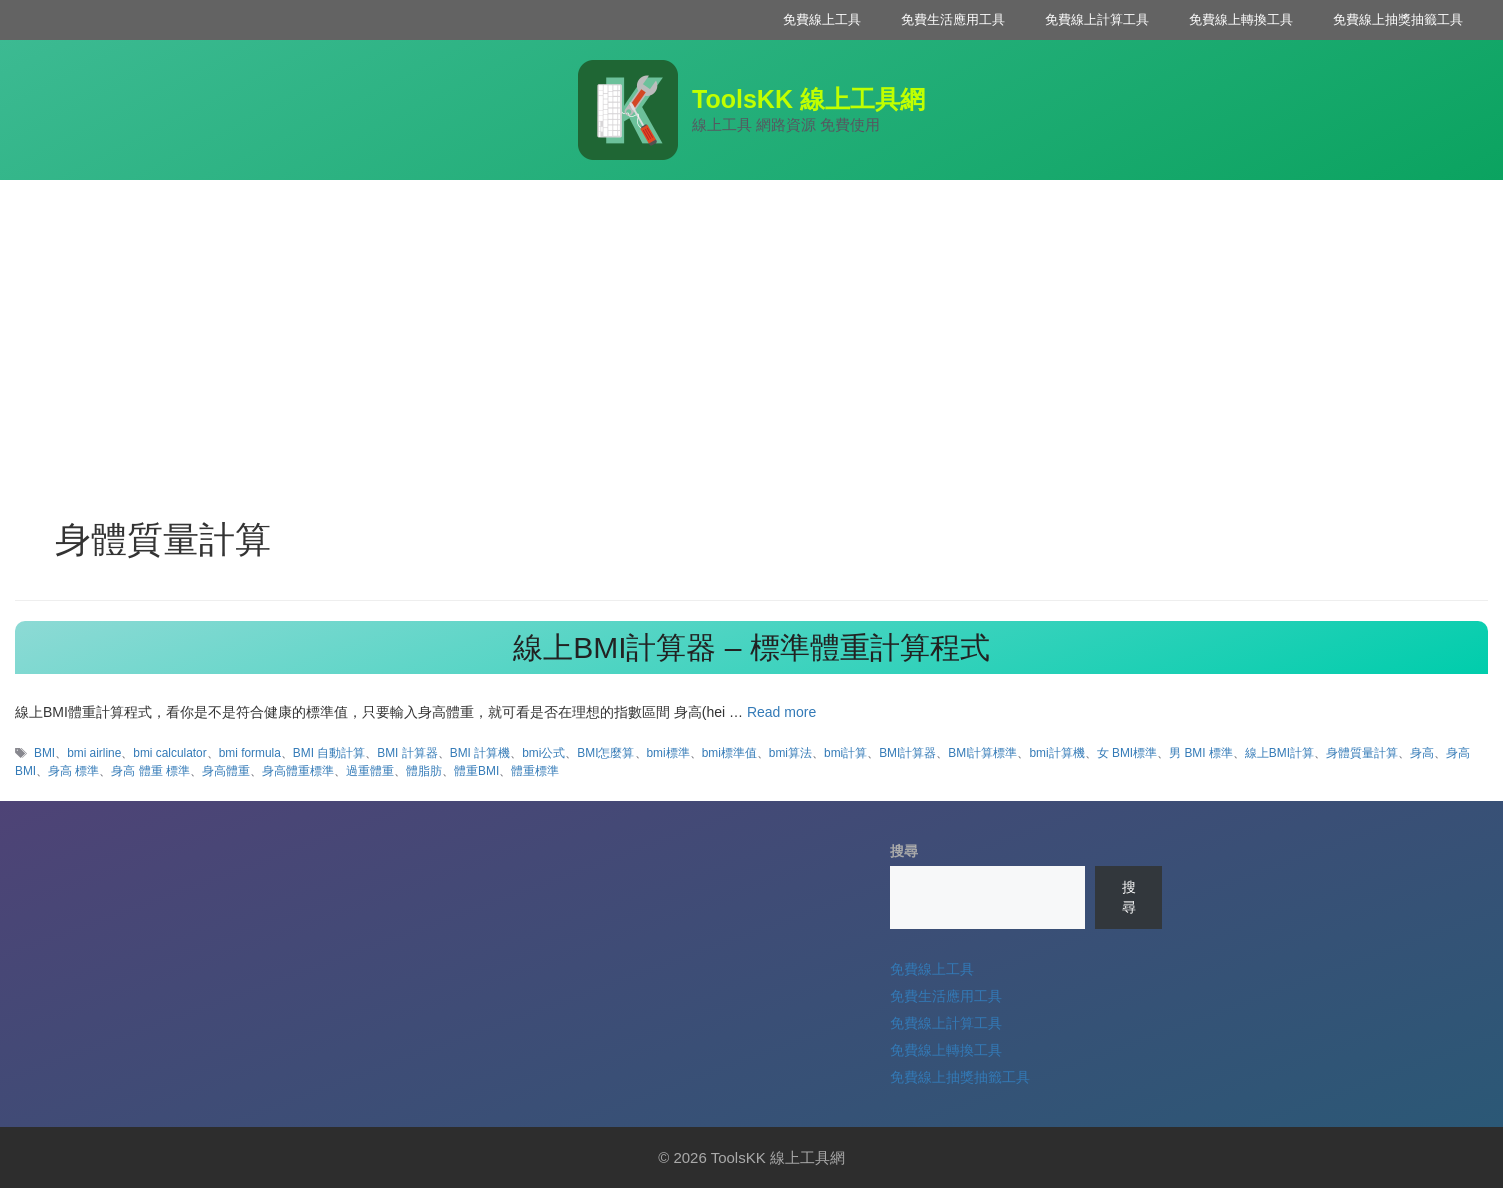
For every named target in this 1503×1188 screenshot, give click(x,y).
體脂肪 (424, 771)
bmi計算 (845, 753)
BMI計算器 (907, 753)
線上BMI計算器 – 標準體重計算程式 (751, 647)
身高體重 (226, 771)
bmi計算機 (1056, 753)
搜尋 (904, 851)
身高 (1422, 753)
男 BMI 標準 (1201, 753)
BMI (44, 753)
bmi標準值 (729, 753)
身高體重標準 (298, 771)
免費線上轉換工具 (1241, 19)
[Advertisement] (752, 330)
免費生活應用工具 (953, 19)
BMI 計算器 (407, 753)
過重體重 (370, 771)
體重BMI (476, 771)
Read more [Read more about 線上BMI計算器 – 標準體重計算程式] (781, 712)
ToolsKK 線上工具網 (808, 99)
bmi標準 (668, 753)
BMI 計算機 (480, 753)
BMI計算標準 (982, 753)
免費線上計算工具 (1097, 19)
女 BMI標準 (1127, 753)
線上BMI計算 (1279, 753)
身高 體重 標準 (150, 771)
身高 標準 (73, 771)
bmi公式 (543, 753)
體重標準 (535, 771)
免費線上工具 (822, 19)
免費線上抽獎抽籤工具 (1398, 19)
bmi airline (94, 753)
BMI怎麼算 (605, 753)
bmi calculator (169, 753)
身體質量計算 (1362, 753)
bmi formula (250, 753)
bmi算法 (790, 753)
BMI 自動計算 (329, 753)
